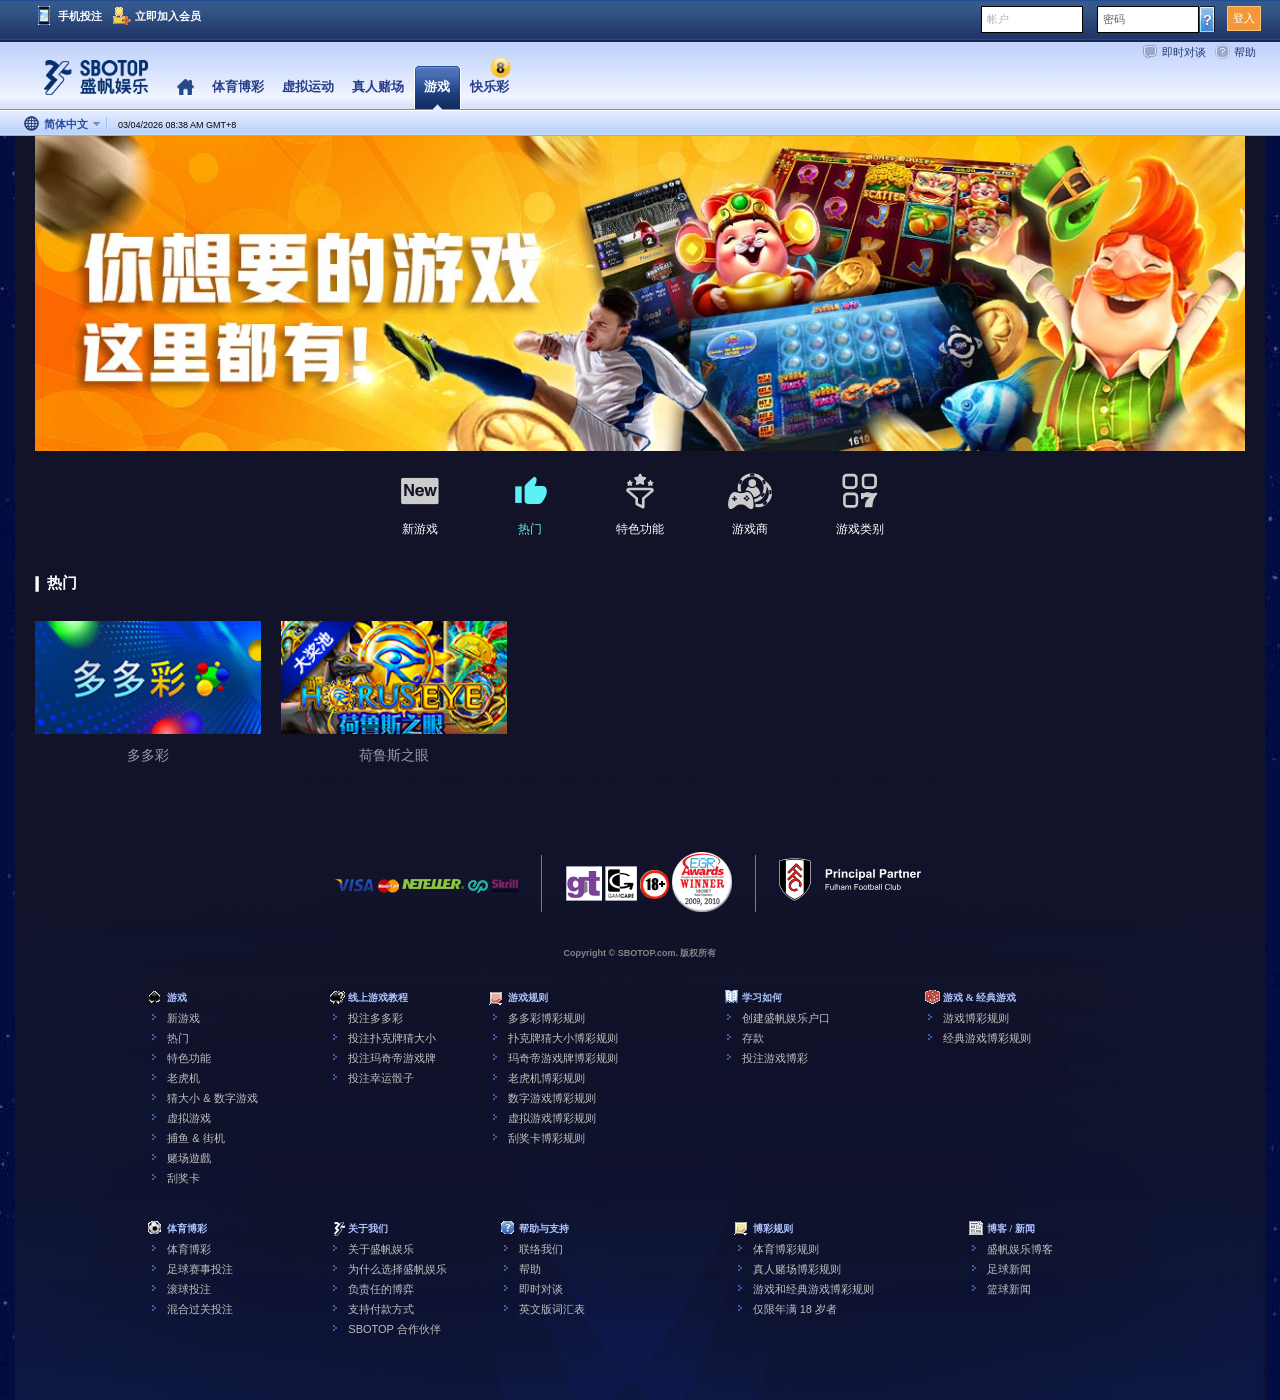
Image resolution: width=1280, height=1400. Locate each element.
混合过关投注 (200, 1309)
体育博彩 (189, 1249)
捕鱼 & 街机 (195, 1138)
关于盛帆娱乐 (381, 1249)
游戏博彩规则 (976, 1018)
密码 (1114, 19)
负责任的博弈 (381, 1289)
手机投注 (80, 16)
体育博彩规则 (786, 1249)
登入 (1244, 18)
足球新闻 (1009, 1269)
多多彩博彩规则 (546, 1018)
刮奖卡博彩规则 (546, 1138)
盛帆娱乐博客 (1020, 1249)
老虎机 (183, 1078)
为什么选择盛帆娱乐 (397, 1269)
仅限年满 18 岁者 (795, 1309)
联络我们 (541, 1249)
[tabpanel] (640, 294)
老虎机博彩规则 (546, 1078)
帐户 (998, 19)
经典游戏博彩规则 (987, 1038)
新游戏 (183, 1018)
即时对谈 (1184, 52)
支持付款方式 (381, 1309)
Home (185, 87)
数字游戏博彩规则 (552, 1098)
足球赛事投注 (200, 1269)
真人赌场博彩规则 (797, 1269)
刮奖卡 (183, 1178)
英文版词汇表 (552, 1309)
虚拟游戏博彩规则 (552, 1118)
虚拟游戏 (189, 1118)
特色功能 (189, 1058)
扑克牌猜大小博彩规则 (563, 1038)
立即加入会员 (168, 16)
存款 (753, 1038)
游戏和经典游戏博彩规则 (813, 1289)
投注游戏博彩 (775, 1058)
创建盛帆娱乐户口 (786, 1018)
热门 (178, 1038)
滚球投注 (189, 1289)
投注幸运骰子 (381, 1078)
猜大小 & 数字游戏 (212, 1098)
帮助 (1245, 52)
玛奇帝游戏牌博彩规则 (563, 1058)
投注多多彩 (375, 1018)
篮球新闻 (1009, 1289)
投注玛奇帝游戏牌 (392, 1058)
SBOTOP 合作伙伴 (394, 1329)
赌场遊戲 (189, 1158)
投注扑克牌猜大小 (392, 1038)
